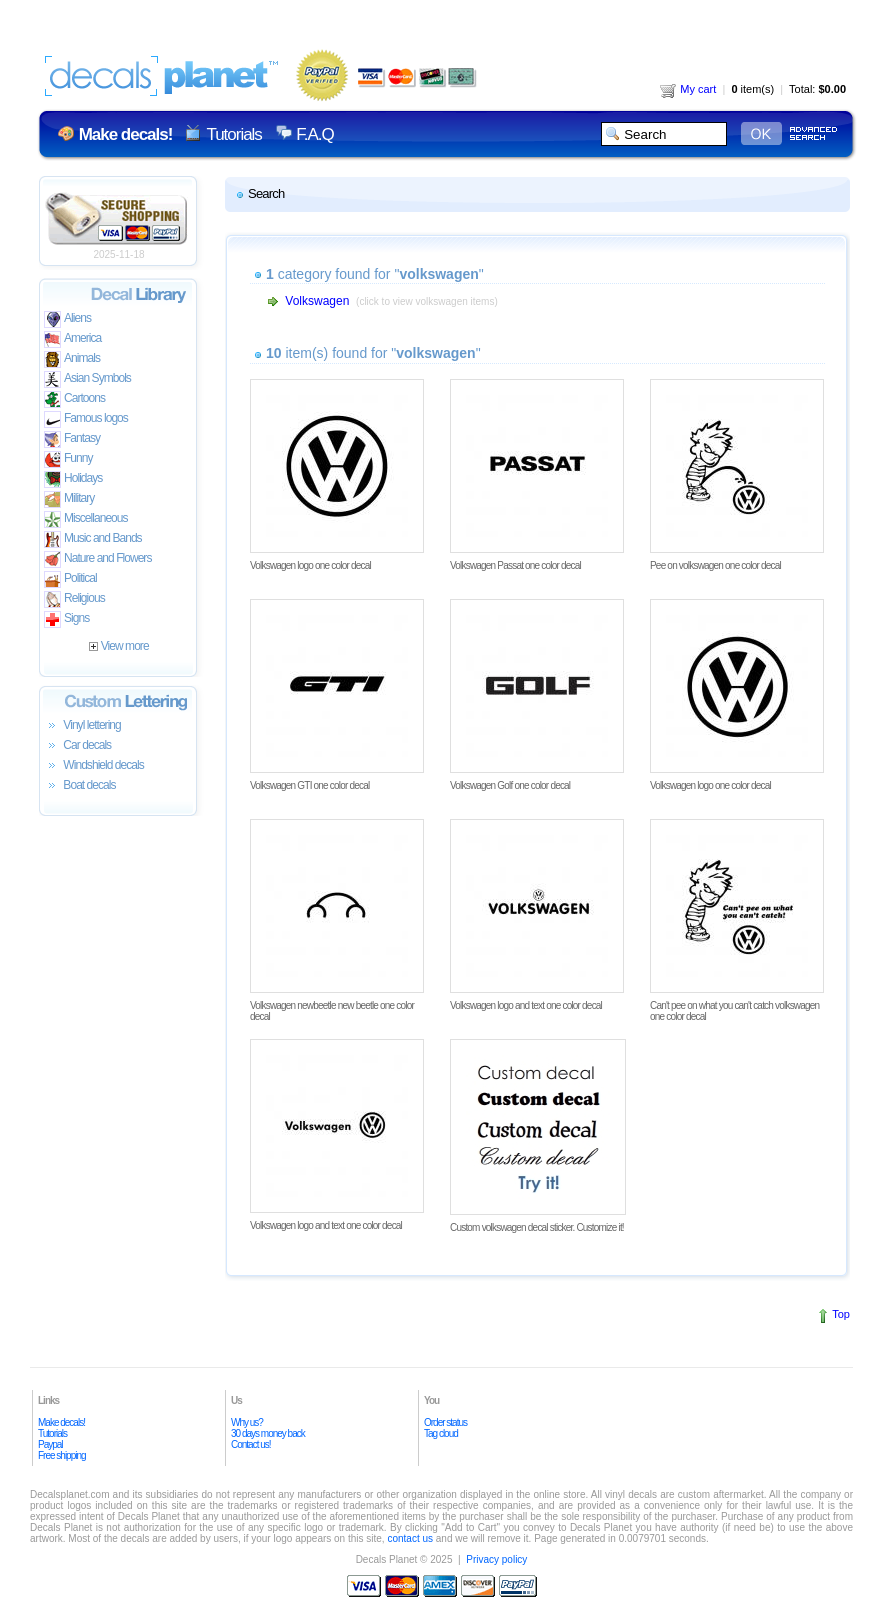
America (72, 339)
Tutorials (233, 134)
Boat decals (80, 786)
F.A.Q (314, 134)
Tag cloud (441, 1433)
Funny (68, 459)
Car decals (77, 746)
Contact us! (251, 1444)
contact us (410, 1538)
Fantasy (72, 439)
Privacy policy (496, 1559)
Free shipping (62, 1455)
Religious (74, 599)
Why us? (247, 1422)
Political (70, 579)
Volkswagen (317, 301)
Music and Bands (93, 539)
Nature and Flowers (97, 559)
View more (118, 646)
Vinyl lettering (82, 726)
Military (69, 499)
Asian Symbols (87, 379)
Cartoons (74, 399)
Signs (66, 619)
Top (841, 1314)
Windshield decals (94, 766)
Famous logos (86, 419)
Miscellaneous (86, 519)
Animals (72, 359)
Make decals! (61, 1422)
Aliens (67, 319)
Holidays (73, 479)
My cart (688, 89)
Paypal (50, 1444)
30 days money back (268, 1433)
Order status (445, 1422)
